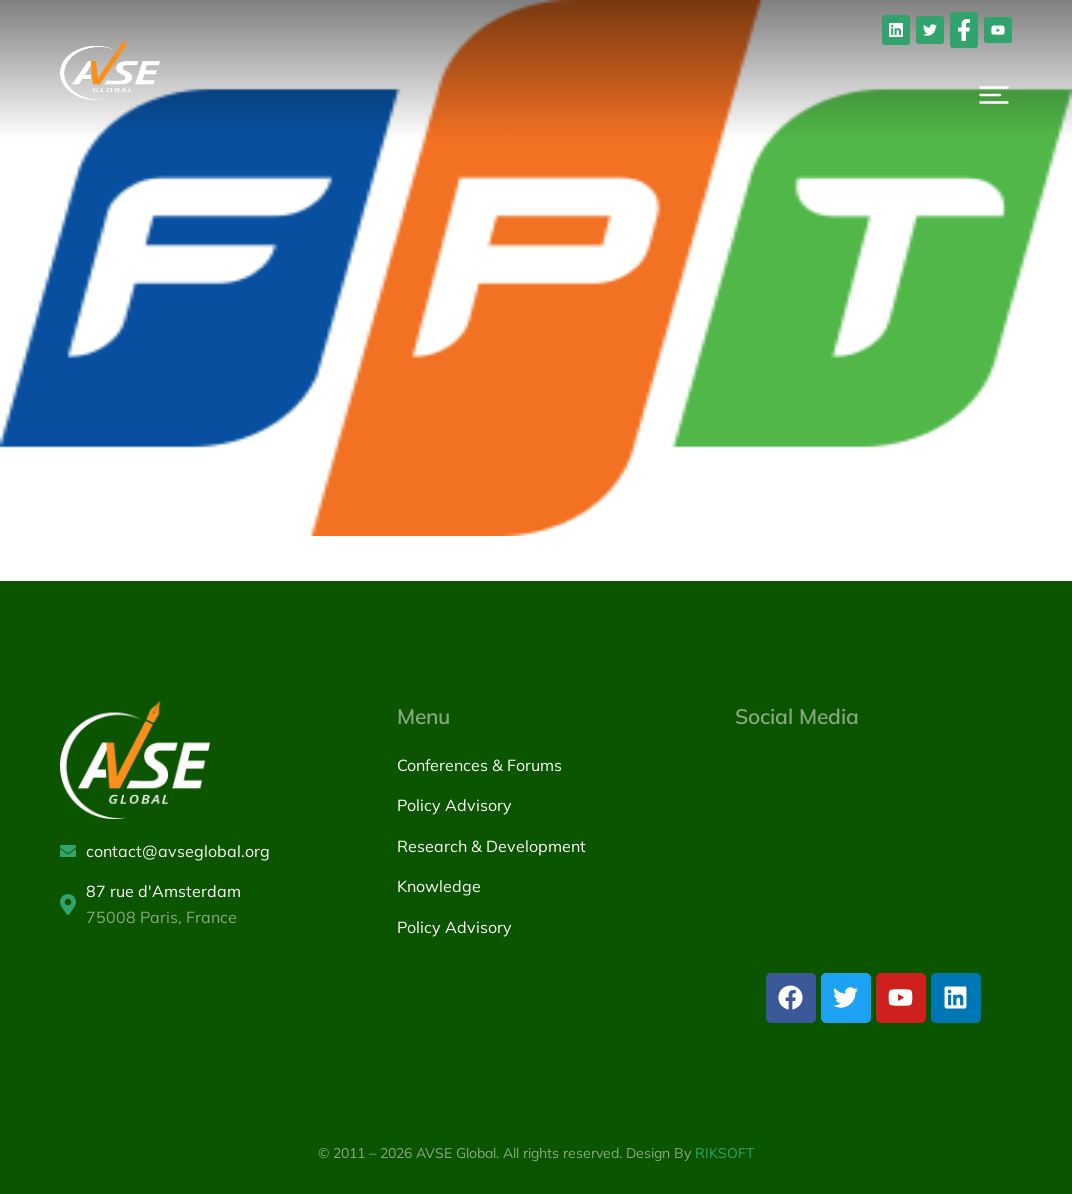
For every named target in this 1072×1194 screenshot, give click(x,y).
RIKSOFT (724, 1153)
